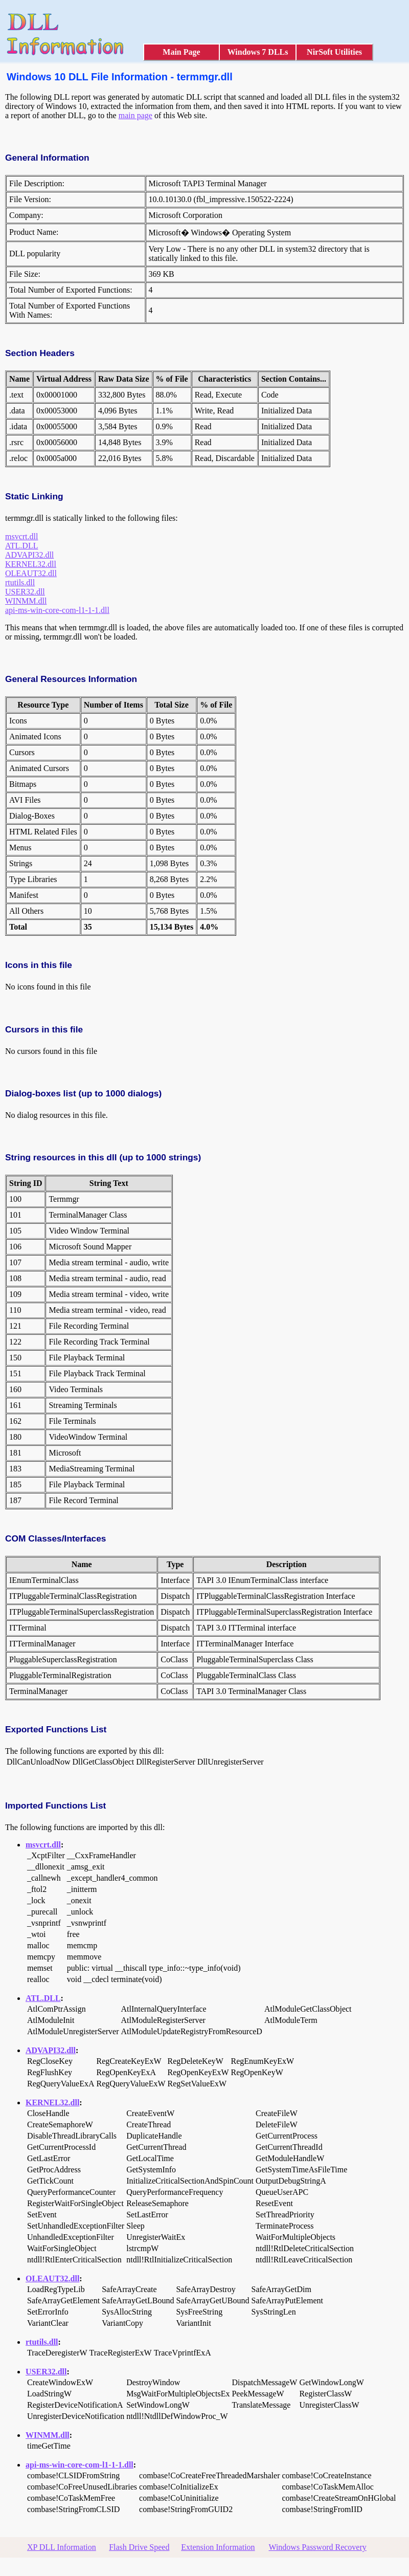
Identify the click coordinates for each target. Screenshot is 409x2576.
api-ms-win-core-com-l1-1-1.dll (57, 610)
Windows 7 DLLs (258, 52)
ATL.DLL (21, 545)
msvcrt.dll (21, 536)
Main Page (181, 52)
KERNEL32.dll (30, 564)
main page (135, 115)
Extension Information (218, 2547)
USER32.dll (25, 591)
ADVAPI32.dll (29, 555)
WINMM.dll (26, 601)
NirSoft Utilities (334, 52)
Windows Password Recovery (317, 2547)
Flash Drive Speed (139, 2547)
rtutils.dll (20, 582)
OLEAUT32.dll (31, 573)
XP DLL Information (61, 2547)
